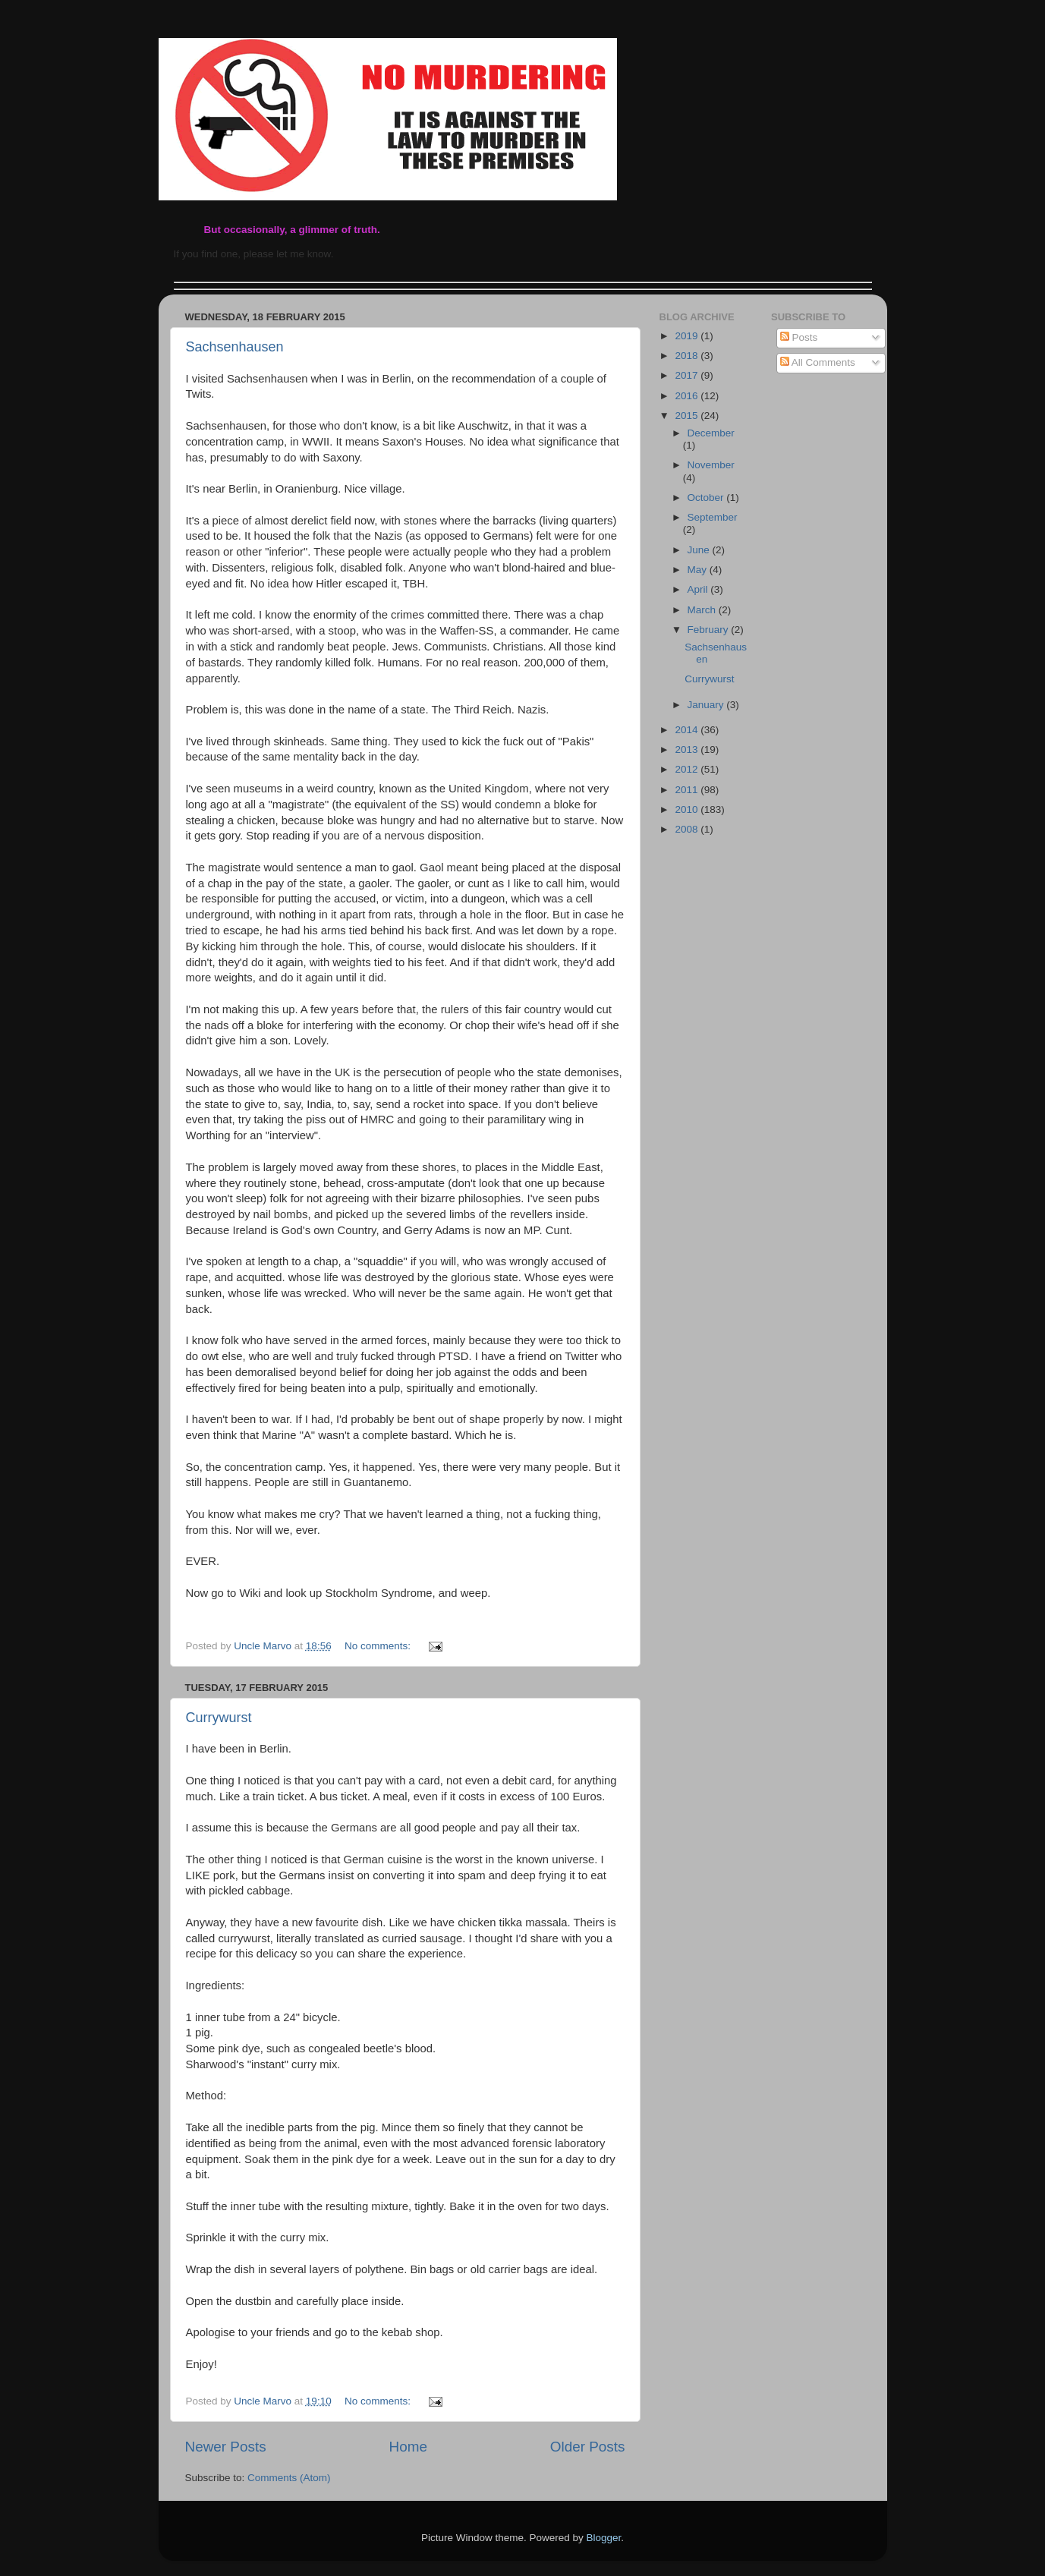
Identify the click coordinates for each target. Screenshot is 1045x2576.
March (703, 610)
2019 (687, 336)
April (699, 589)
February (710, 629)
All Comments (817, 362)
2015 (687, 415)
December (711, 433)
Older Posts (587, 2447)
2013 (687, 749)
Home (408, 2447)
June (700, 550)
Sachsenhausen (235, 346)
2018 (687, 355)
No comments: (379, 1646)
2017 (687, 375)
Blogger (604, 2537)
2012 (687, 769)
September (713, 517)
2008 (687, 829)
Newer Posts (225, 2447)
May (699, 569)
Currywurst (219, 1717)
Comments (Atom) (289, 2477)
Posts (799, 337)
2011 (687, 789)
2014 (687, 729)
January (707, 704)
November (711, 465)
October (707, 497)
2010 (687, 809)
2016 (687, 396)
